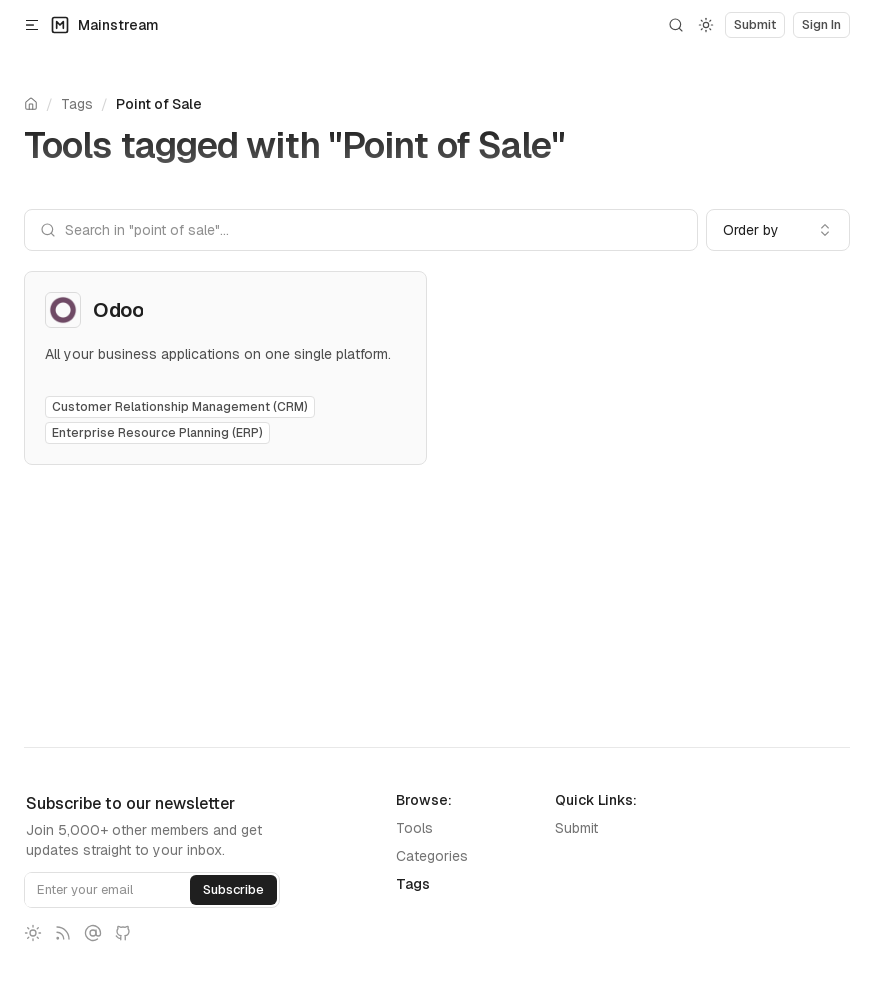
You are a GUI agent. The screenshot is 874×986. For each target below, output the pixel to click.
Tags (77, 104)
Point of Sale (159, 104)
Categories (432, 856)
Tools (414, 828)
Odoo (118, 310)
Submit (576, 828)
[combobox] (778, 230)
